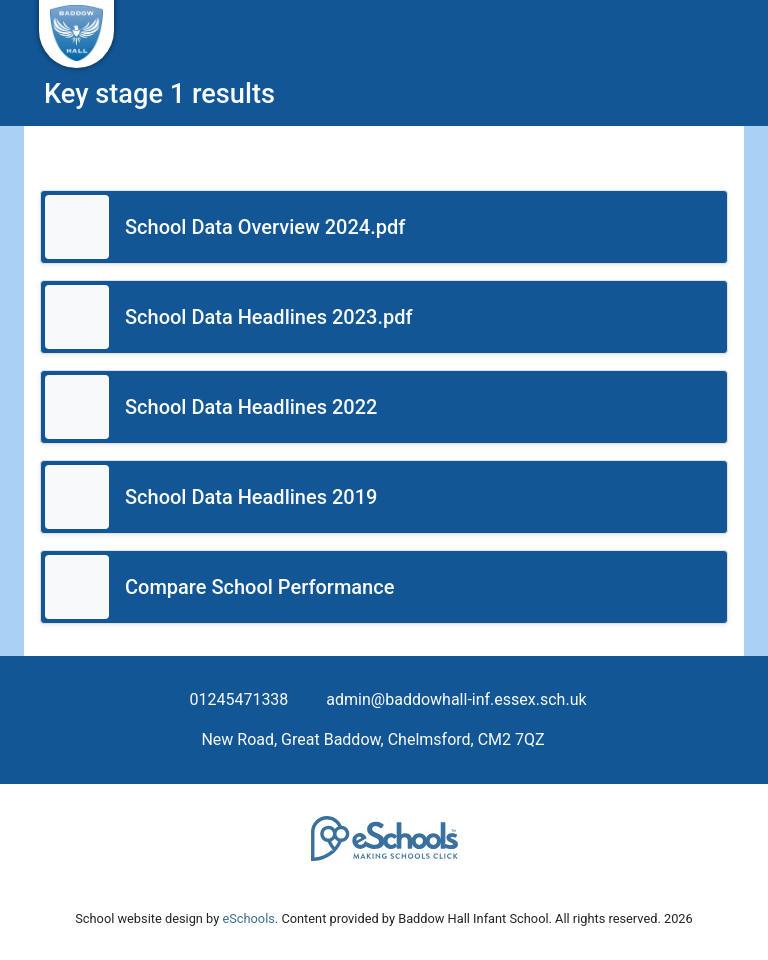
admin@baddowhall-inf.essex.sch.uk (456, 699)
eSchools (248, 918)
